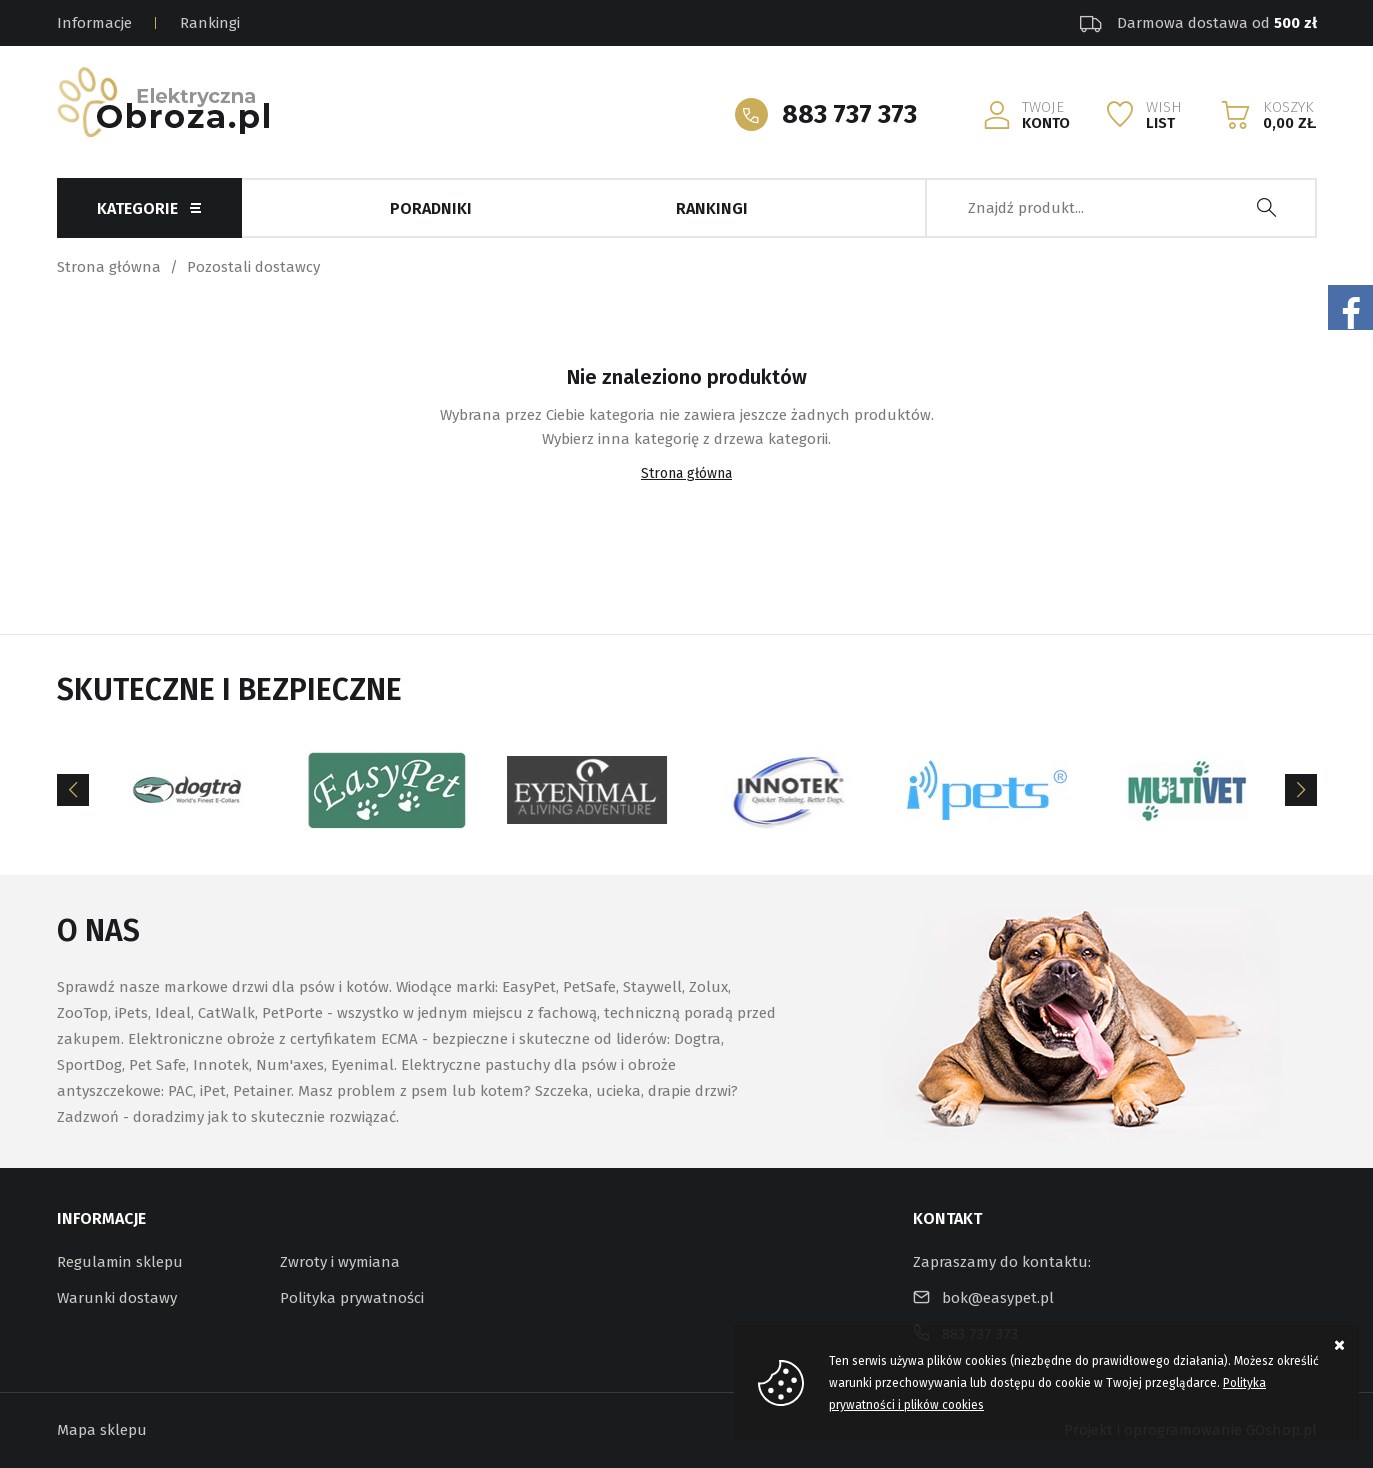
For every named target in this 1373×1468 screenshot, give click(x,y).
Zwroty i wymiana (340, 1262)
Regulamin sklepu (120, 1262)
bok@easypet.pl (998, 1298)
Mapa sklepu (102, 1430)
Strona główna (109, 267)
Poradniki (431, 208)
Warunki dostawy (117, 1298)
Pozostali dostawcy (253, 267)
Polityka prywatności (352, 1298)
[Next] (1301, 790)
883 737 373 (849, 114)
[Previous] (73, 790)
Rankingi (210, 23)
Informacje (94, 23)
